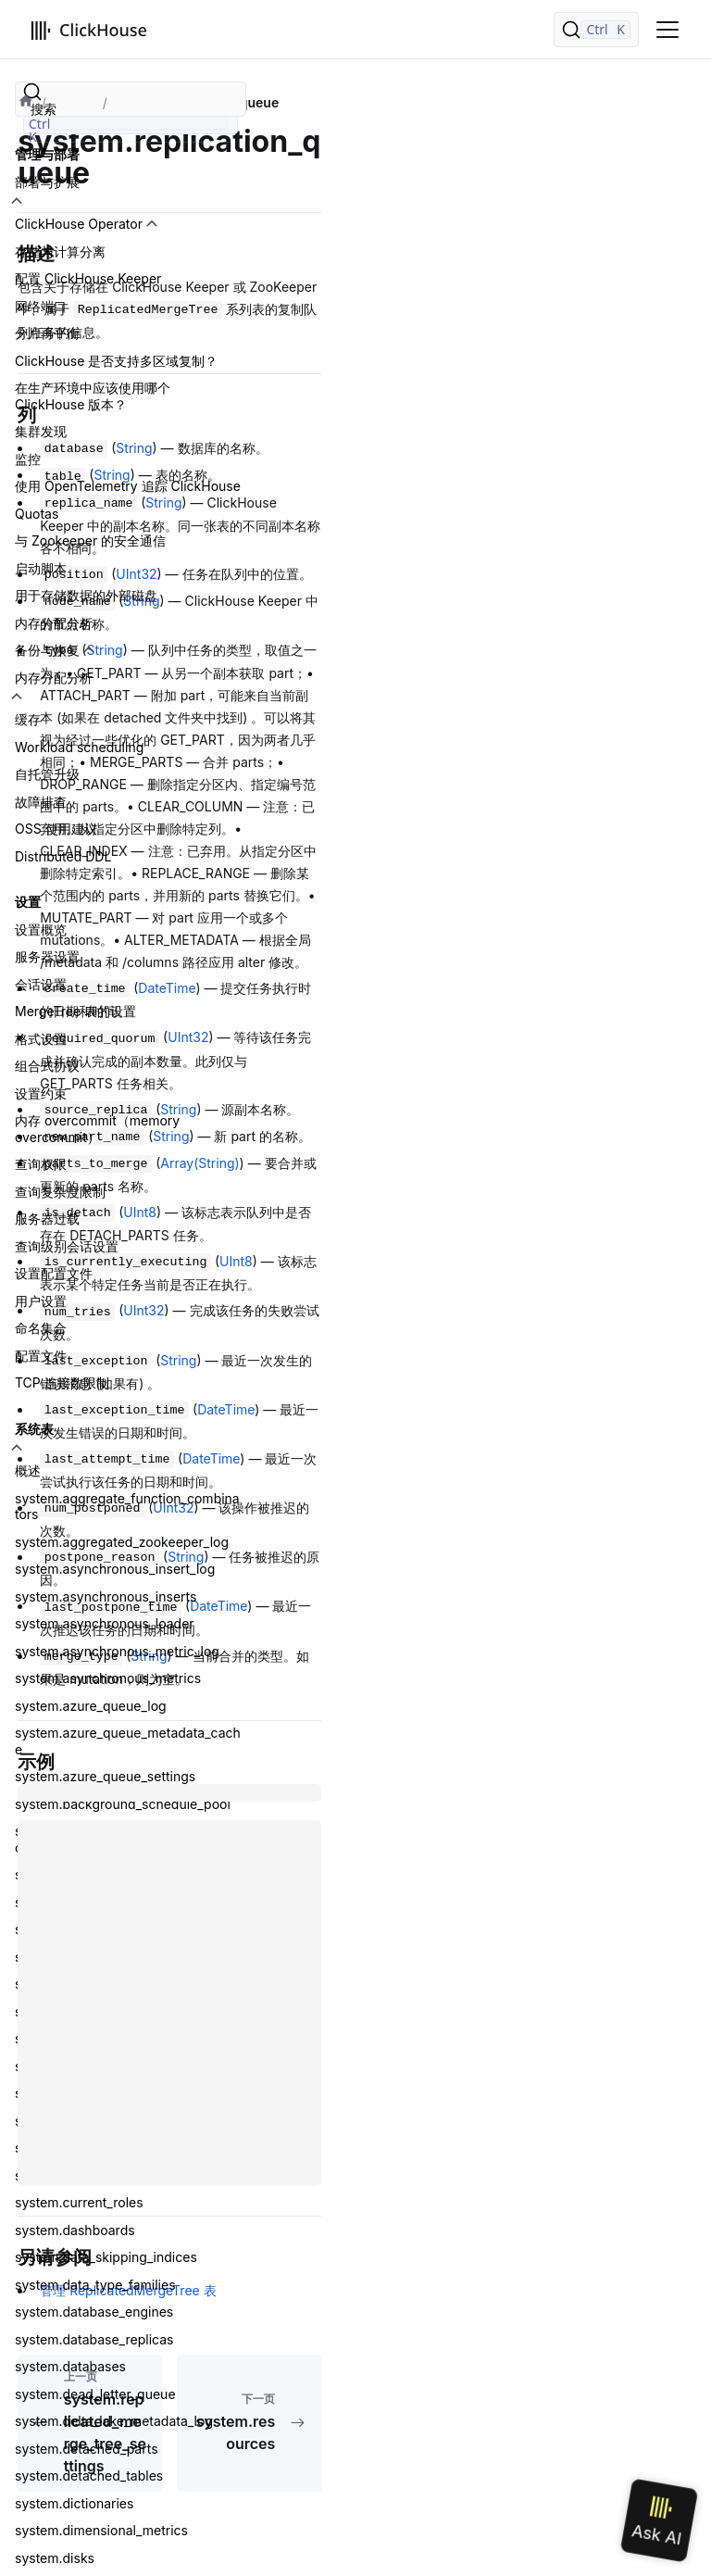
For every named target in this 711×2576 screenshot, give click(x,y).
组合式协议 (47, 1066)
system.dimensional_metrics (101, 2530)
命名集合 (41, 1328)
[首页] (26, 103)
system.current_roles (79, 2202)
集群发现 (41, 431)
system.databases (70, 2366)
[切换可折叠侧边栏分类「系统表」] (16, 1447)
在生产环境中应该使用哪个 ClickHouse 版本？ (92, 396)
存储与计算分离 (60, 251)
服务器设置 (47, 956)
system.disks (54, 2558)
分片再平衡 (47, 333)
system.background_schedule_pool (123, 1804)
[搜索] (596, 29)
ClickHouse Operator (79, 224)
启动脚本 (41, 568)
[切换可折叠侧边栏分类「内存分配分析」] (16, 696)
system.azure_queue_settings (105, 1776)
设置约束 (41, 1093)
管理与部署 (47, 154)
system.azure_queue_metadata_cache (128, 1741)
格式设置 (41, 1039)
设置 (28, 902)
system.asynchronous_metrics (108, 1678)
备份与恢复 (47, 650)
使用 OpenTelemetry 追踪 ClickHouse (128, 486)
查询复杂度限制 (60, 1192)
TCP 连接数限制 (62, 1382)
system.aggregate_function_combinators (127, 1506)
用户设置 (41, 1301)
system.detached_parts (86, 2449)
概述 (28, 1470)
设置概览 (41, 929)
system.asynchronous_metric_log (117, 1651)
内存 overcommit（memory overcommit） (97, 1128)
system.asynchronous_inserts (105, 1596)
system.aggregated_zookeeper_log (122, 1542)
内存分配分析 (54, 623)
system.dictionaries (74, 2503)
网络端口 (41, 306)
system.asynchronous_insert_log (115, 1569)
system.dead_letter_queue (95, 2394)
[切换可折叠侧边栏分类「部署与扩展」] (16, 201)
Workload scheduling (79, 747)
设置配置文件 (54, 1273)
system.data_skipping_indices (106, 2257)
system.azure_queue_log (91, 1706)
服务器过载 (47, 1218)
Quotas (36, 513)
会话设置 (41, 984)
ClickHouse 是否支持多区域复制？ (116, 361)
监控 (28, 459)
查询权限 (41, 1164)
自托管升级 (47, 774)
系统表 (34, 1429)
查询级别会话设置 (66, 1246)
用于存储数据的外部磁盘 (86, 595)
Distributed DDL (63, 856)
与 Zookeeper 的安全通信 (90, 540)
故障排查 (41, 802)
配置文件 (41, 1355)
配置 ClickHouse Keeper (88, 278)
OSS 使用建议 (56, 828)
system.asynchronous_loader (104, 1623)
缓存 (28, 719)
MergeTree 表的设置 (75, 1011)
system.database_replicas (94, 2339)
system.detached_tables (89, 2475)
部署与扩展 (47, 182)
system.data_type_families (95, 2285)
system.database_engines (94, 2311)
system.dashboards (75, 2230)
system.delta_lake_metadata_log (114, 2421)
